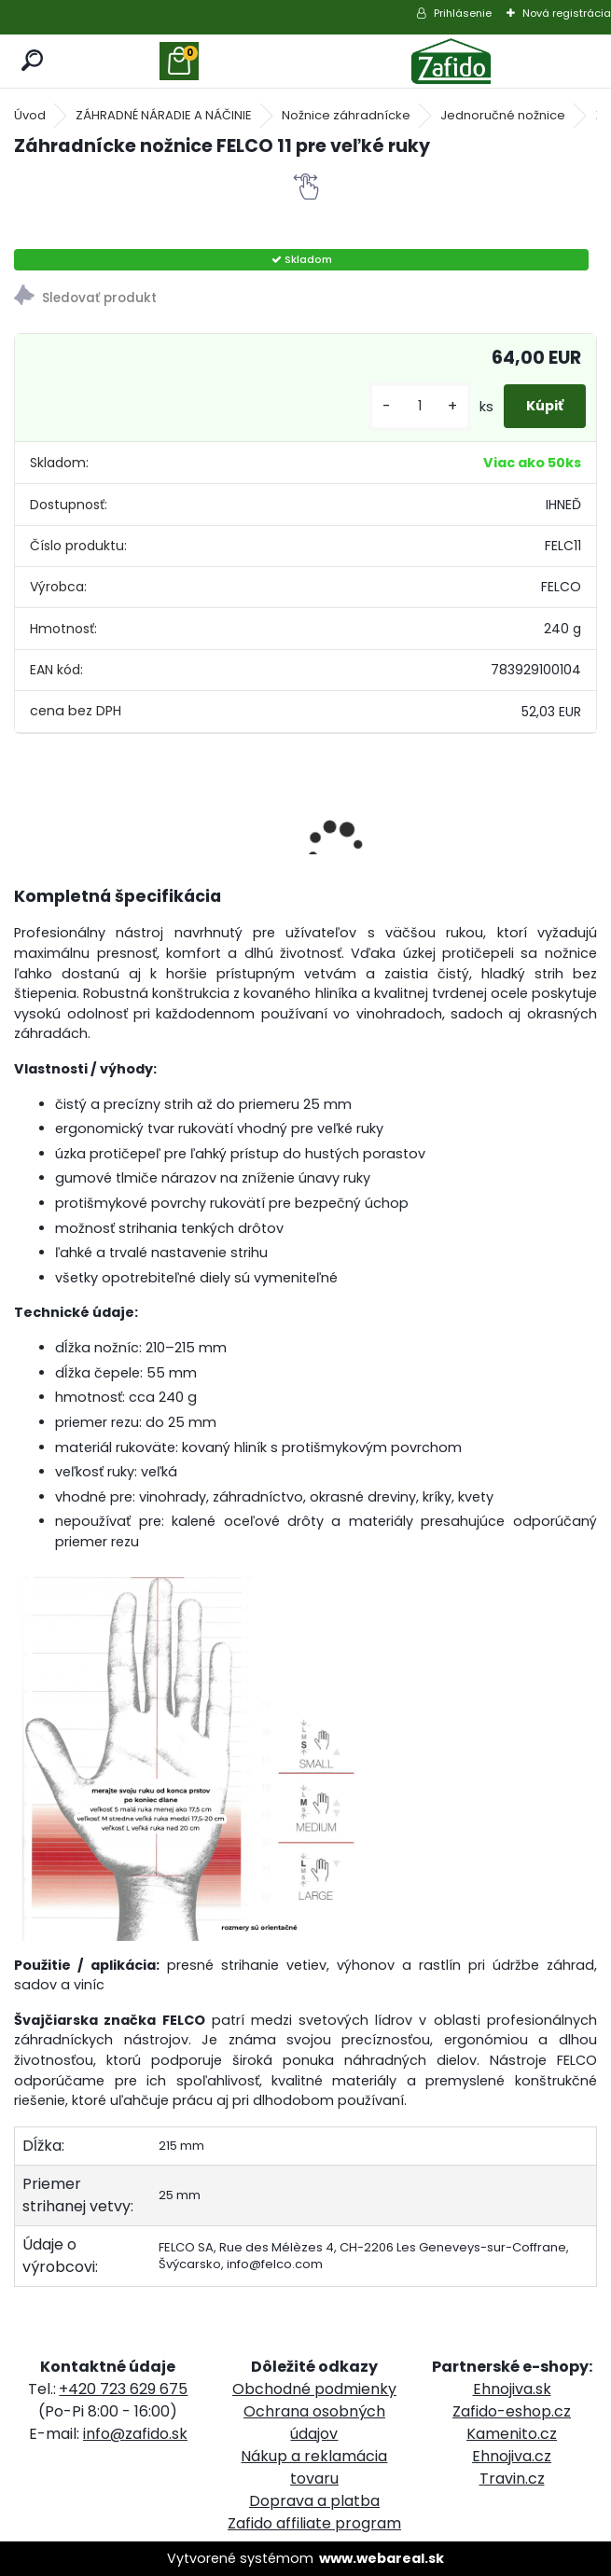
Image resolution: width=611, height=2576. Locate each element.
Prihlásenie (463, 13)
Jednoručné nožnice (502, 115)
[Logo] (451, 61)
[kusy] (419, 406)
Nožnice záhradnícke (346, 115)
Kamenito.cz (511, 2433)
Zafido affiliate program (314, 2523)
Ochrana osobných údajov (314, 2422)
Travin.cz (512, 2478)
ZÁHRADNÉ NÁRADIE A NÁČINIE (164, 115)
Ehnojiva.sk (512, 2389)
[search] (33, 61)
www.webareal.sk (381, 2558)
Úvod (30, 115)
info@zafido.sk (135, 2433)
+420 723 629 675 (123, 2389)
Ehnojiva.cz (511, 2456)
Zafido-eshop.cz (511, 2411)
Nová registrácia (566, 13)
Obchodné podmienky (314, 2389)
